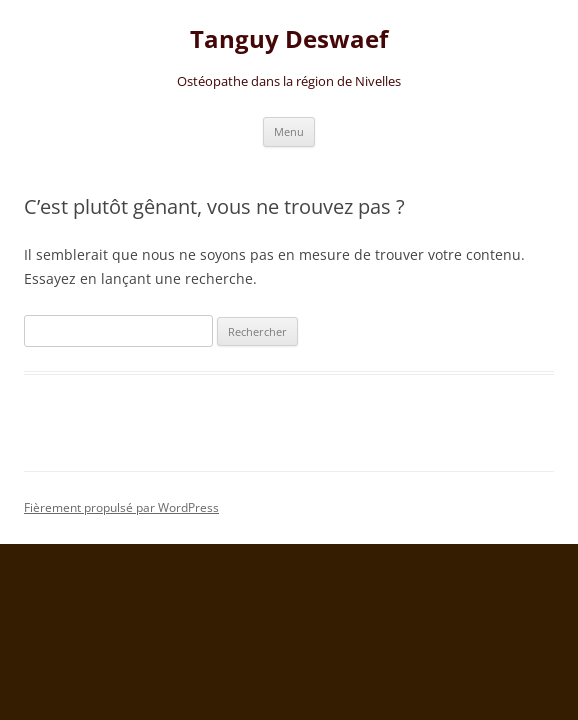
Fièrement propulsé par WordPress (121, 507)
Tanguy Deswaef (289, 39)
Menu (289, 131)
